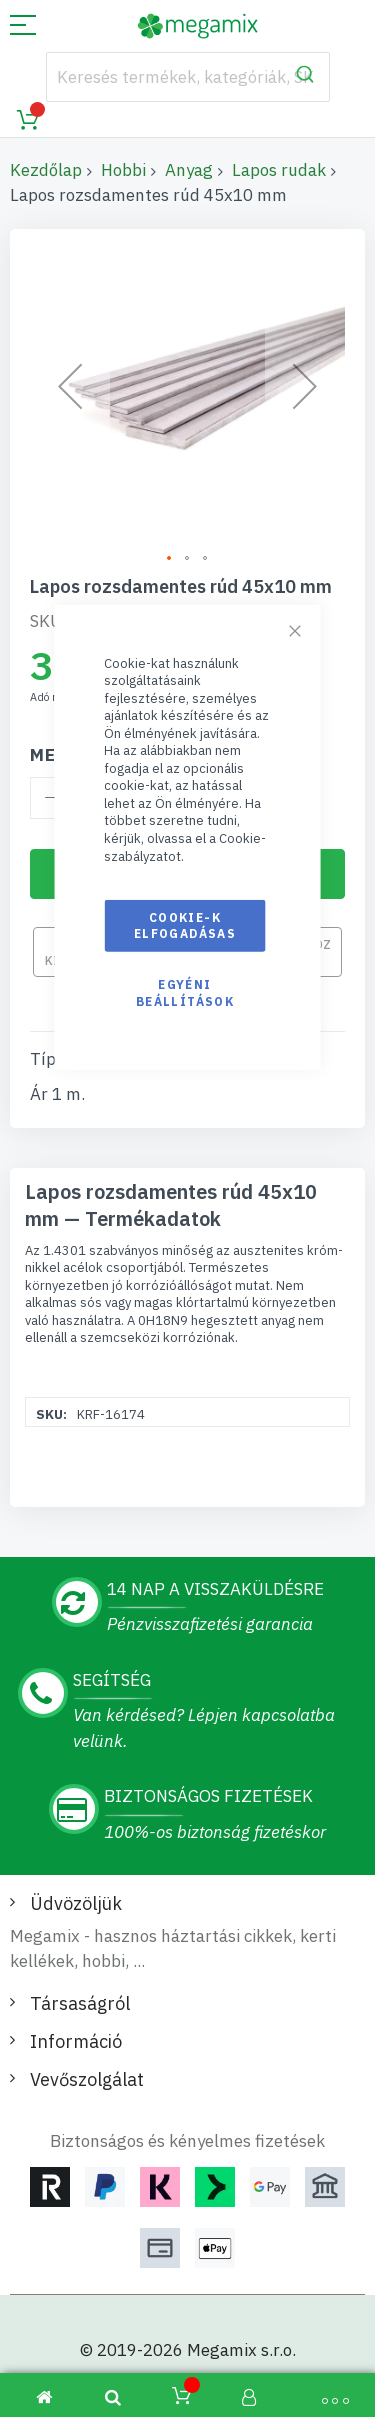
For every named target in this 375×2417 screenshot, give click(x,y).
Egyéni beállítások (185, 992)
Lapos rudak (279, 170)
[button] (70, 386)
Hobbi (123, 170)
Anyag (189, 170)
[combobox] (188, 77)
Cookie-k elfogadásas (185, 925)
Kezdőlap (46, 170)
